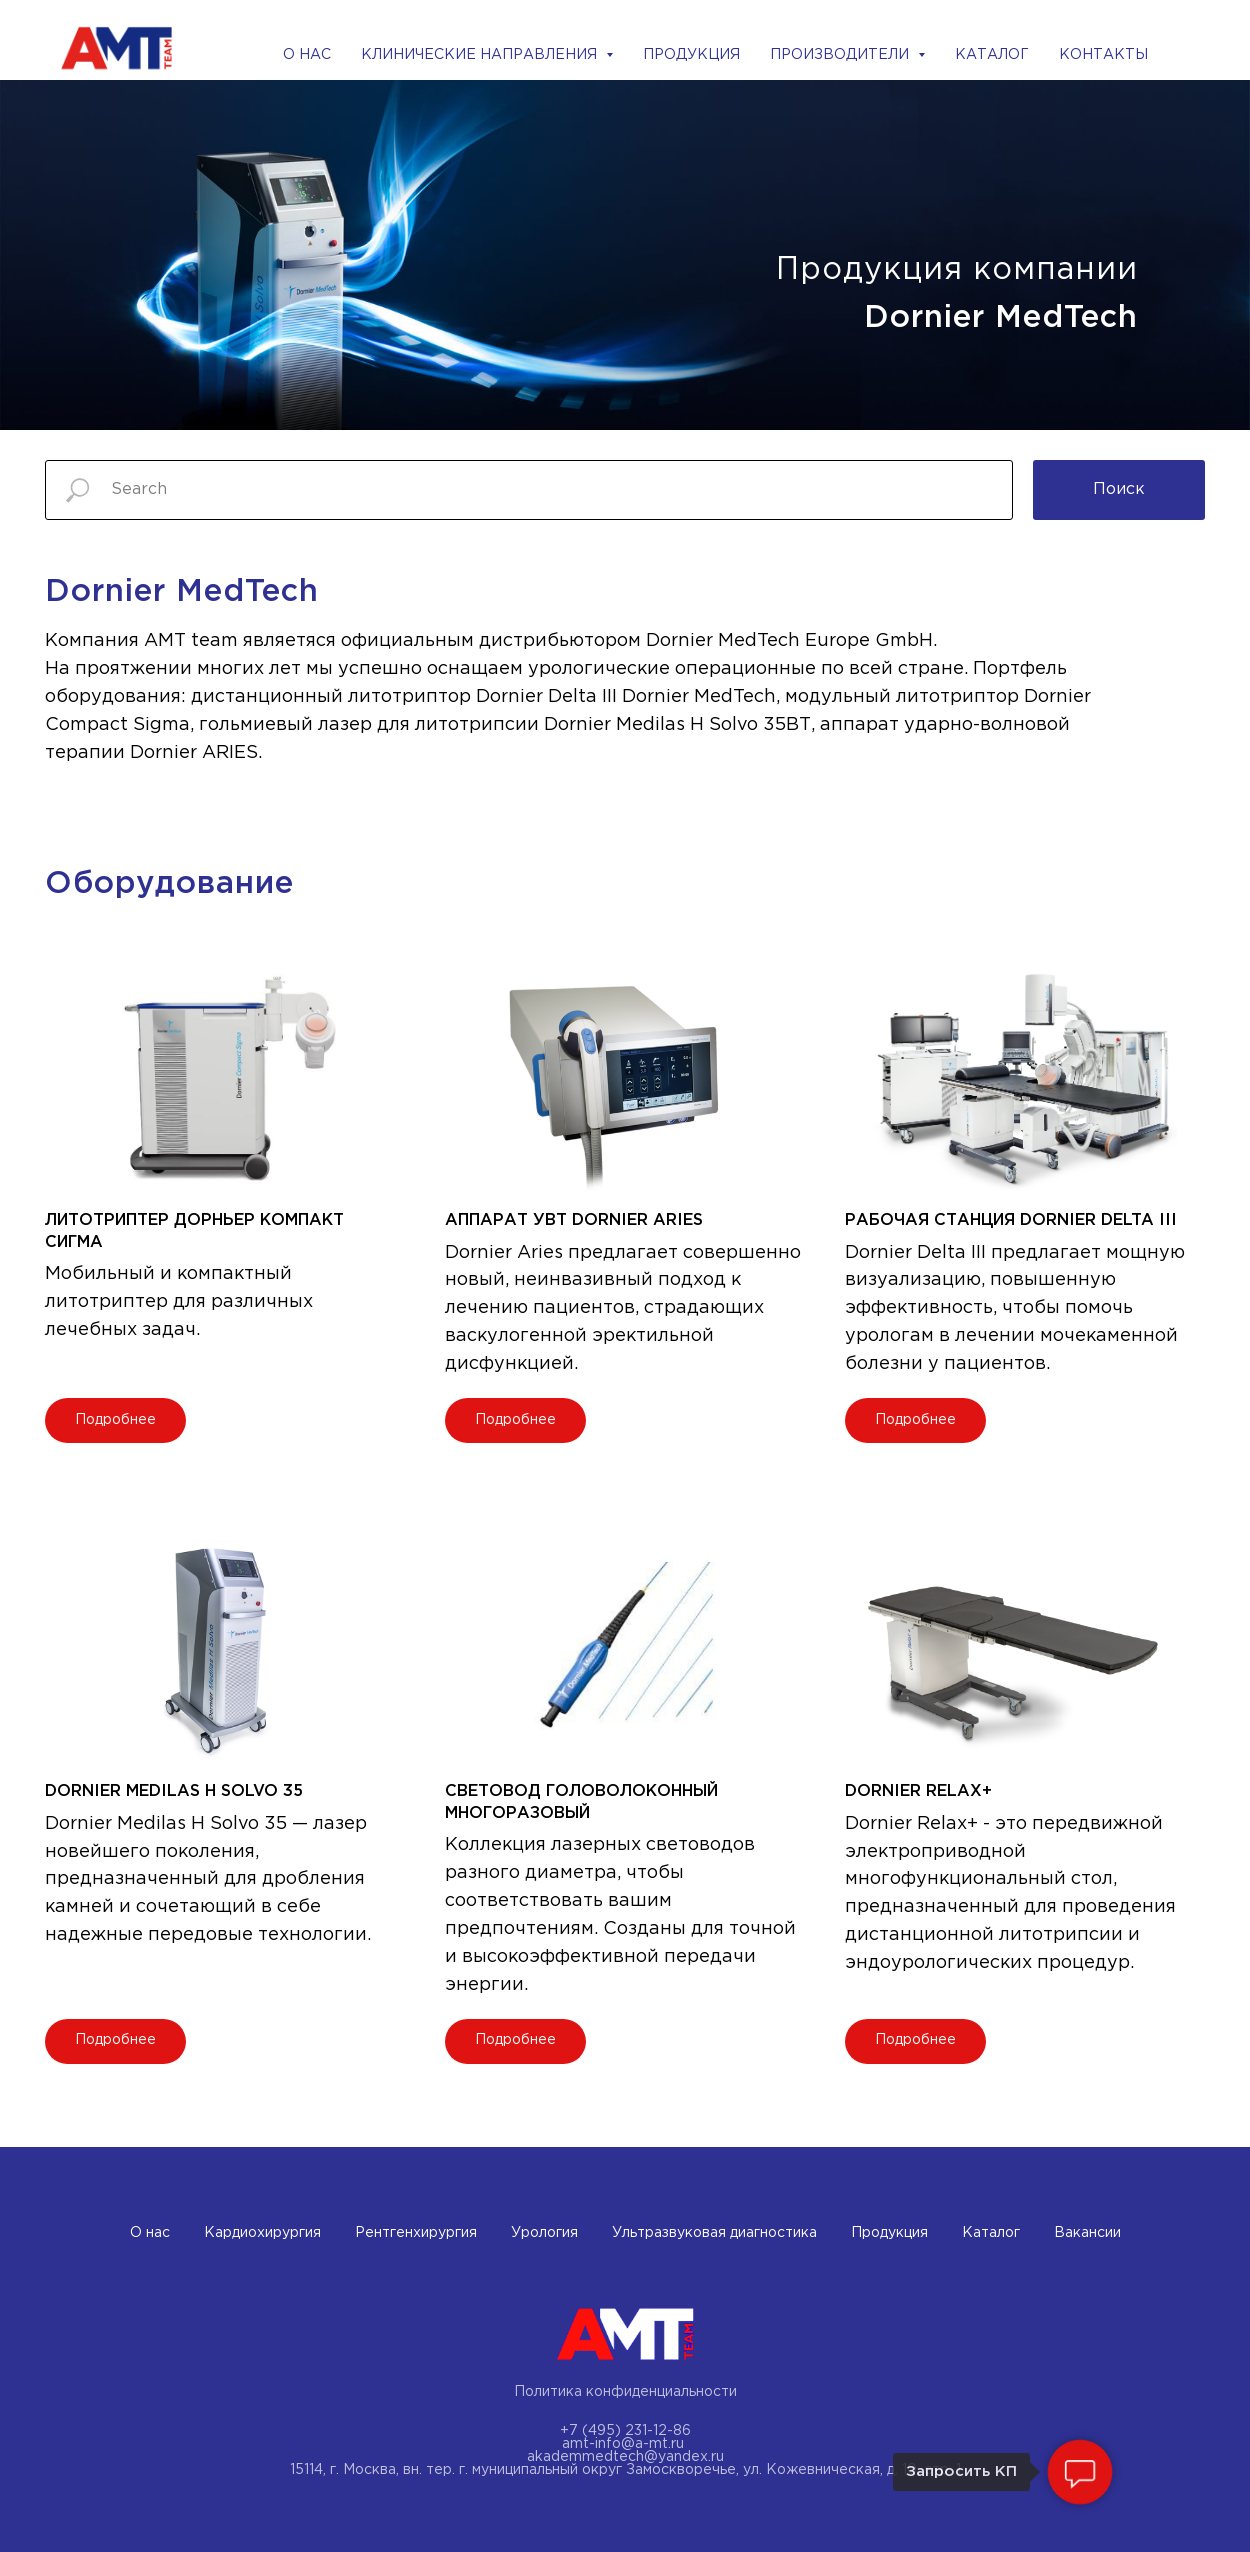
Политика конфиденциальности (625, 2392)
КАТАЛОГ (992, 55)
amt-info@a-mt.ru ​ (625, 2444)
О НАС (307, 55)
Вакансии (1087, 2233)
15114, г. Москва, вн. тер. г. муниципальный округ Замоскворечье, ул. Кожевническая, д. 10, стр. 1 (625, 2470)
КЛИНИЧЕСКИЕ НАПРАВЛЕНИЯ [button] (481, 55)
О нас (150, 2233)
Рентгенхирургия (416, 2233)
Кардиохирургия (262, 2233)
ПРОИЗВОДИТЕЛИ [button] (841, 55)
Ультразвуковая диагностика (714, 2233)
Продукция (889, 2233)
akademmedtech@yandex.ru (625, 2457)
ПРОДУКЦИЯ (691, 55)
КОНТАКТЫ (1103, 55)
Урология (544, 2233)
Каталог (991, 2233)
